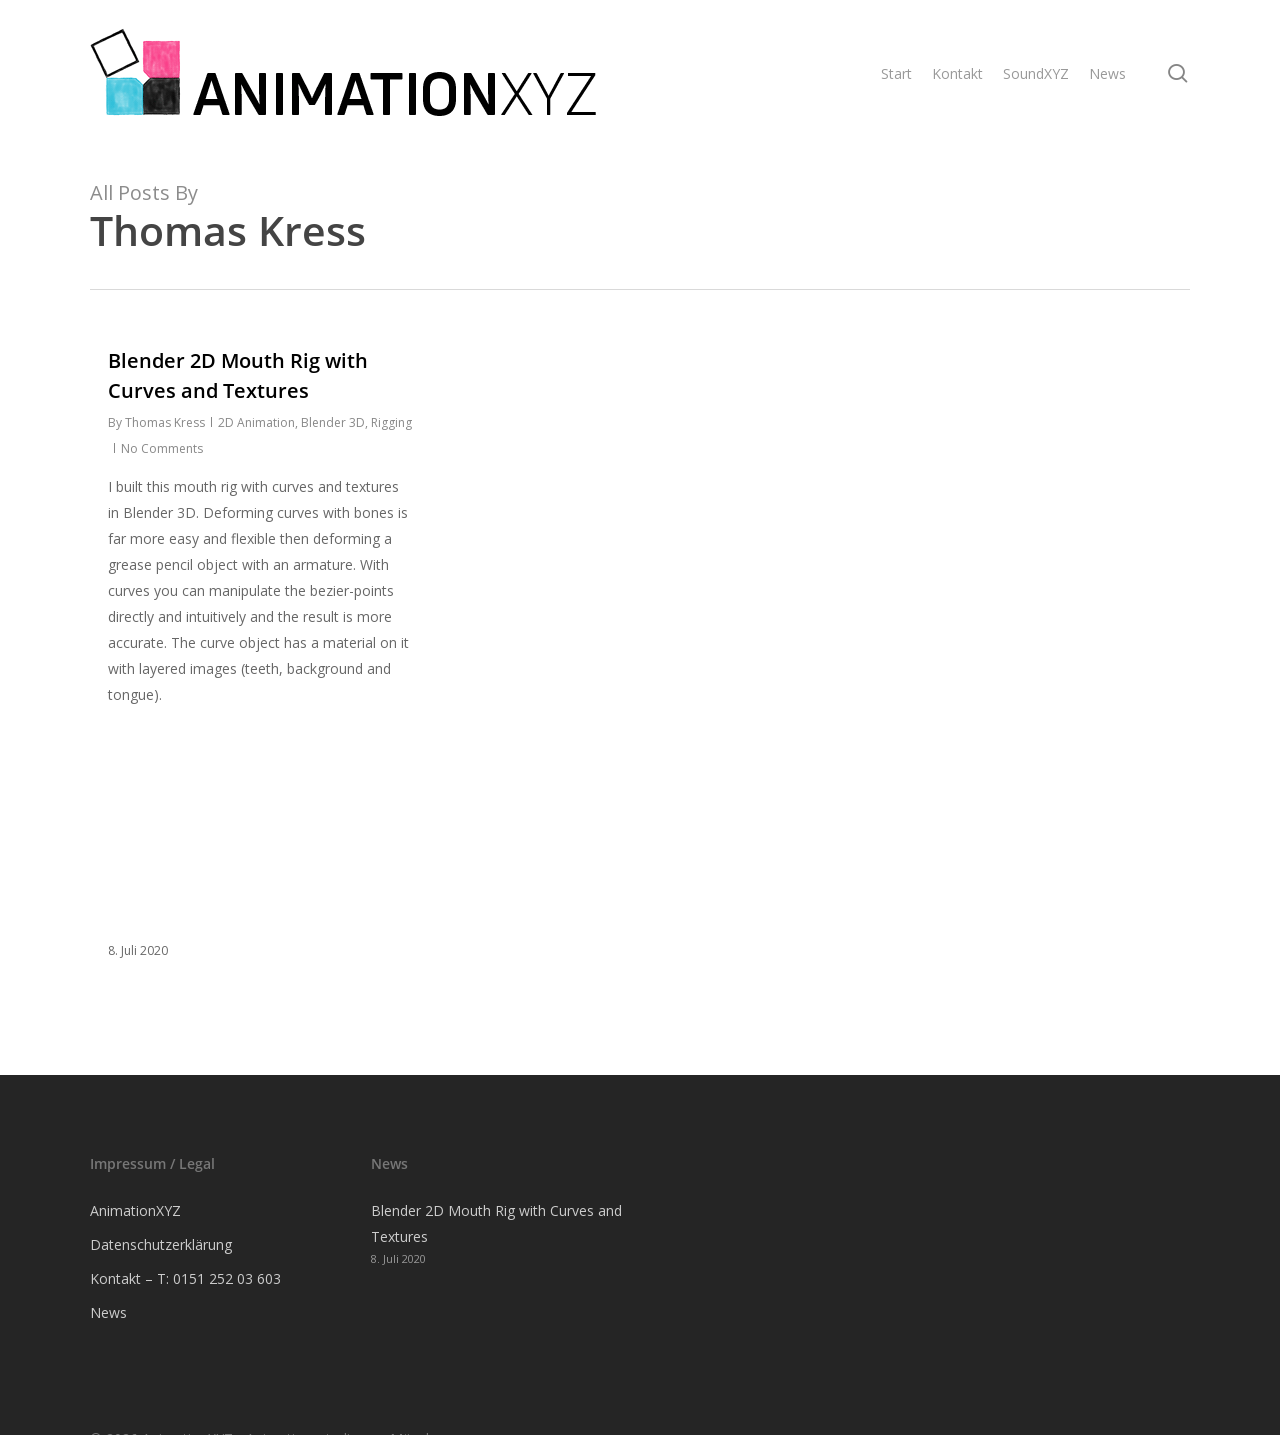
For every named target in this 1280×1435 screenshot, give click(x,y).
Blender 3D (333, 422)
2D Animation (256, 422)
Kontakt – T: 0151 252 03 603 (185, 1278)
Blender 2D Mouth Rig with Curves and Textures (496, 1223)
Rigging (391, 422)
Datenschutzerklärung (161, 1244)
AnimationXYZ (135, 1210)
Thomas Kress (165, 422)
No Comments (162, 448)
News (108, 1312)
